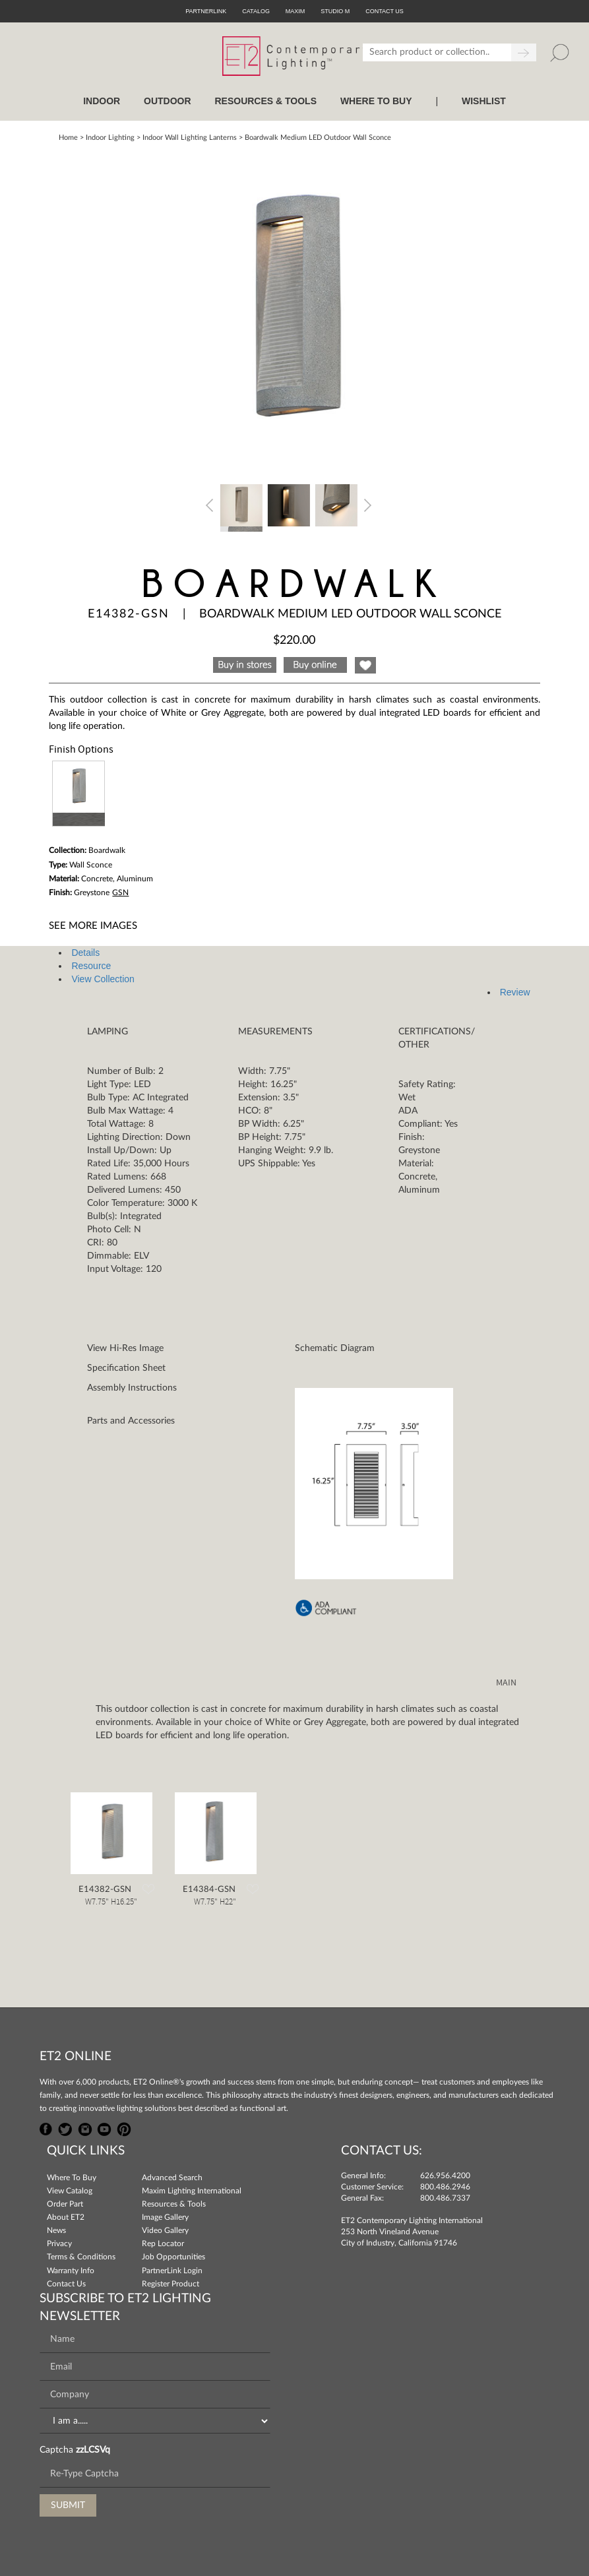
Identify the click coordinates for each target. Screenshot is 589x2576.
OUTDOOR (167, 101)
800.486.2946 (445, 2187)
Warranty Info (70, 2271)
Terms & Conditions (81, 2257)
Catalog (256, 11)
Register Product (170, 2284)
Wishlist (484, 101)
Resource (91, 965)
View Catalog (69, 2191)
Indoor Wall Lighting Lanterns (189, 137)
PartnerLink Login (172, 2271)
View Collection (102, 979)
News (56, 2230)
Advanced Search (172, 2178)
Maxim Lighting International (191, 2191)
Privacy (59, 2243)
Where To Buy (71, 2178)
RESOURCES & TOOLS (265, 101)
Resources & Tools (174, 2204)
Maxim (295, 11)
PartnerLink (205, 11)
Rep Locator (163, 2243)
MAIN (506, 1683)
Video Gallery (165, 2230)
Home (68, 137)
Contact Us (66, 2284)
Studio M (335, 11)
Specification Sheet (126, 1368)
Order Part (65, 2204)
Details (85, 952)
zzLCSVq (93, 2450)
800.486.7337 (445, 2198)
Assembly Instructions (132, 1388)
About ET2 (65, 2217)
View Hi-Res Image (125, 1348)
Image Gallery (165, 2217)
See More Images (93, 926)
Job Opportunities (173, 2257)
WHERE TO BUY (376, 101)
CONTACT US (384, 11)
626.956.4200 (445, 2176)
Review (515, 992)
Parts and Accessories (131, 1421)
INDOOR (101, 101)
